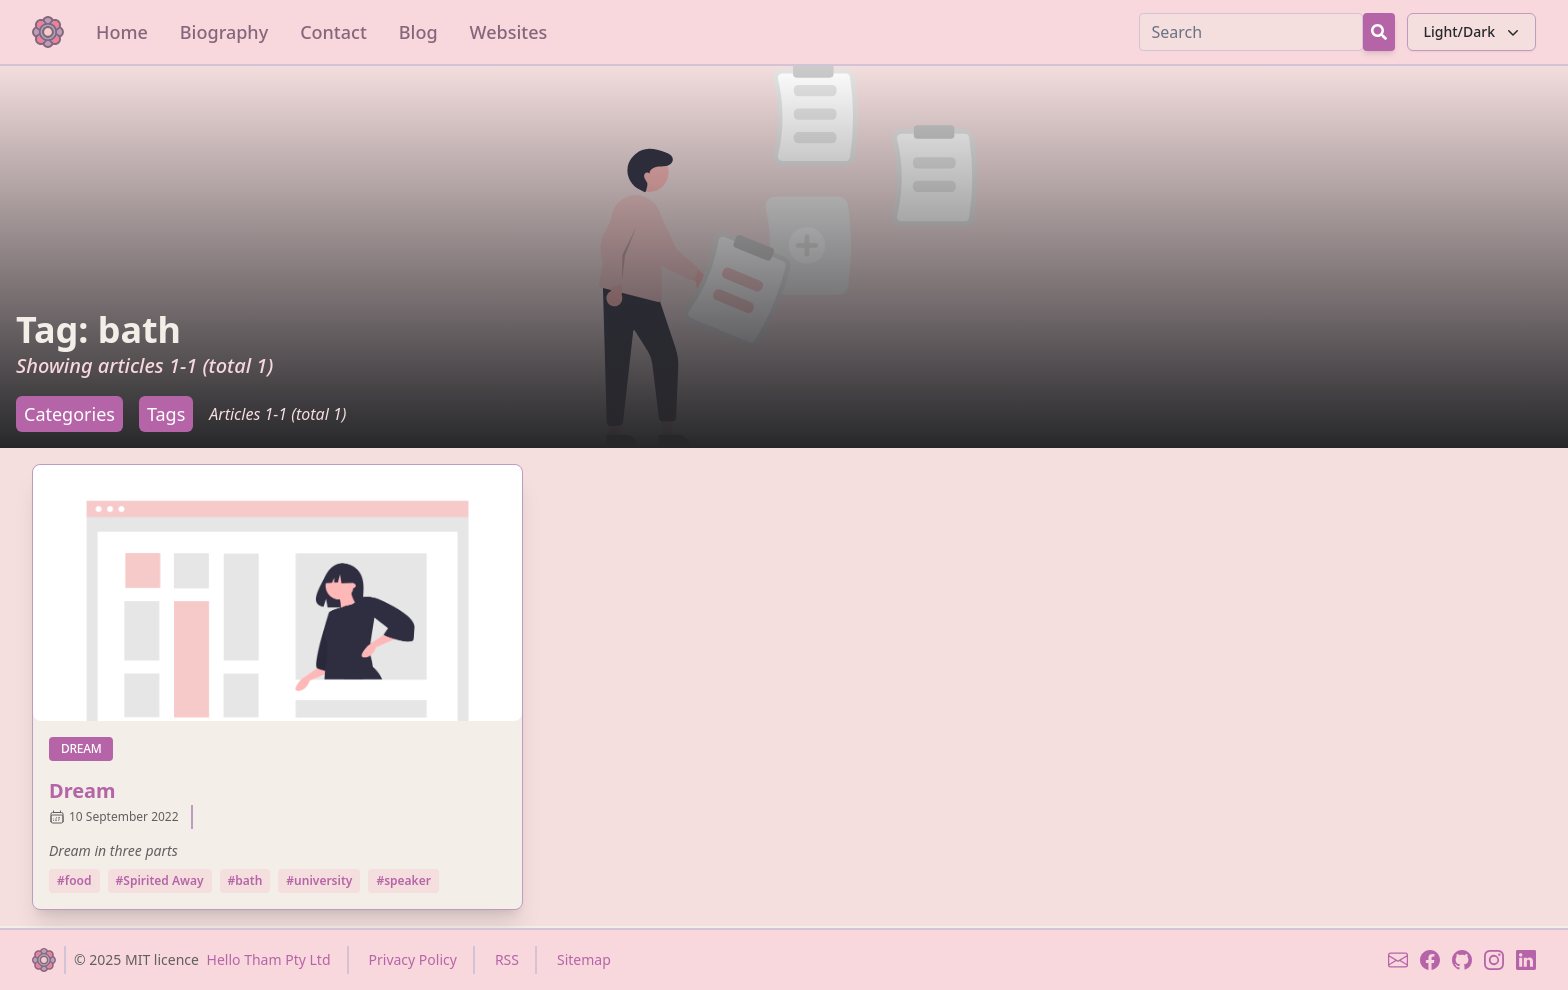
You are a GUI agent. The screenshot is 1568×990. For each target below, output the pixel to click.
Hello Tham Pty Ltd (269, 959)
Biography (224, 32)
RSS (507, 959)
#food (74, 880)
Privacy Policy (413, 959)
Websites (509, 32)
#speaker (403, 880)
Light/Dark (1473, 32)
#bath (245, 880)
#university (319, 880)
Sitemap (584, 959)
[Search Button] (1379, 32)
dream (87, 748)
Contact (333, 32)
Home (122, 32)
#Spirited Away (160, 880)
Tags (166, 414)
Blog (418, 32)
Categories (69, 414)
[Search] (1251, 32)
